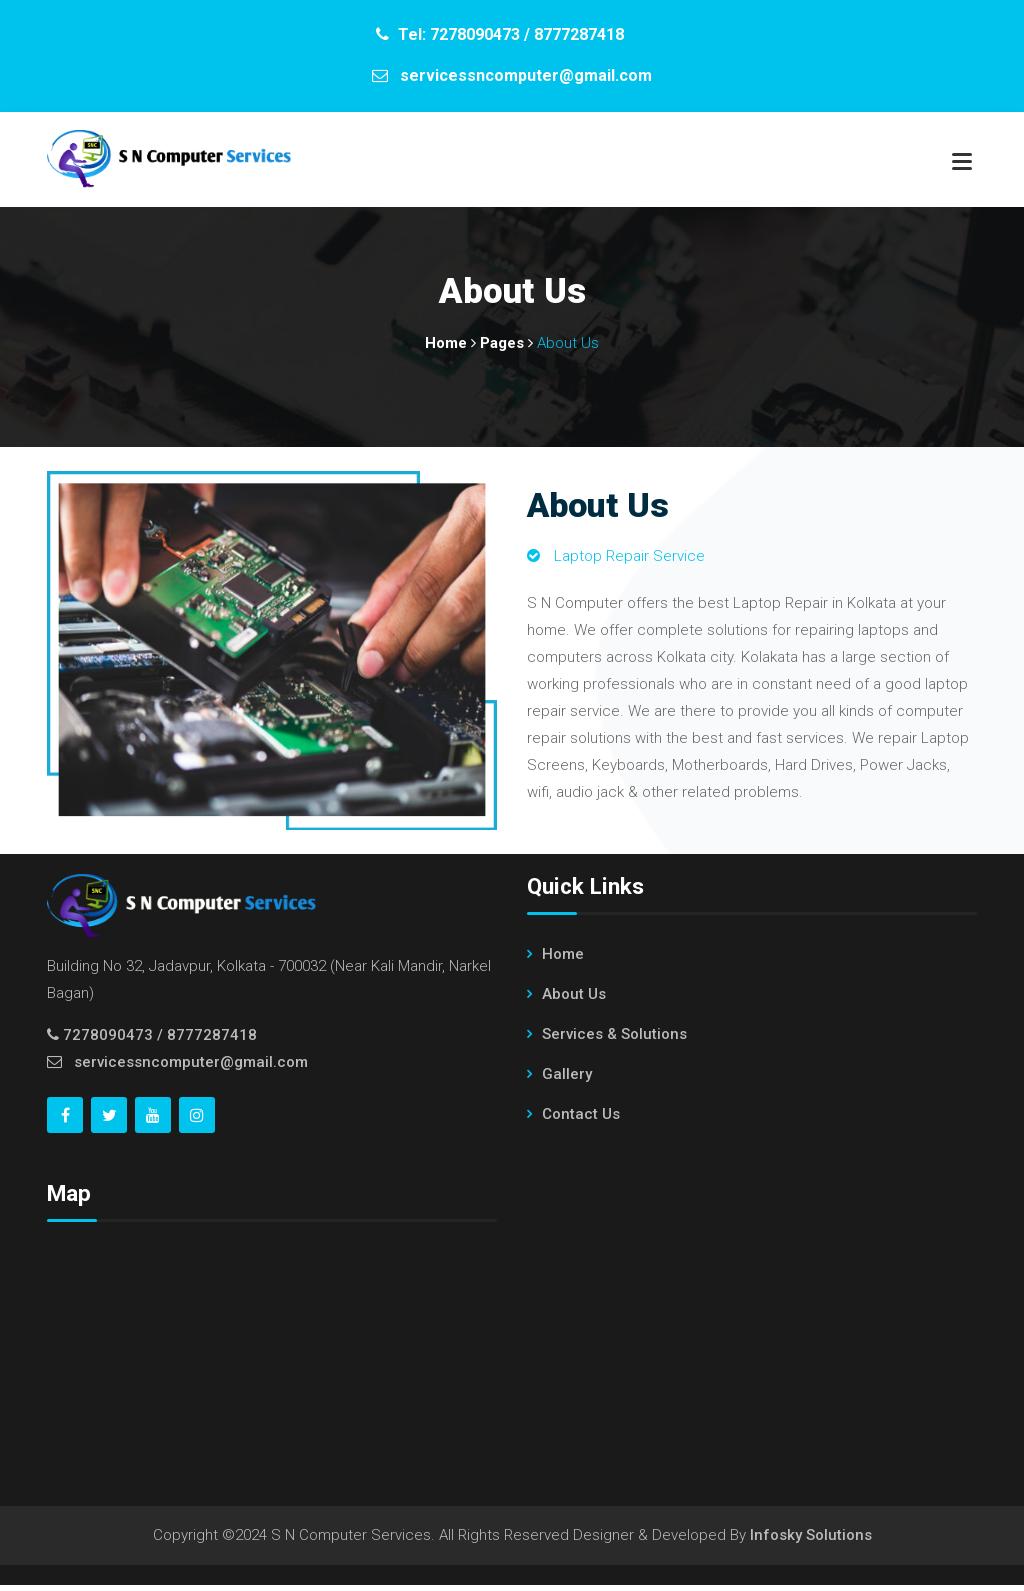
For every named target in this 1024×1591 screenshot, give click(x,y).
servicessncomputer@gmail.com (191, 1068)
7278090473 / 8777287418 (160, 1041)
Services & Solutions (614, 1039)
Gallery (567, 1079)
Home (563, 959)
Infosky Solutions (811, 1541)
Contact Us (581, 1119)
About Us (574, 999)
